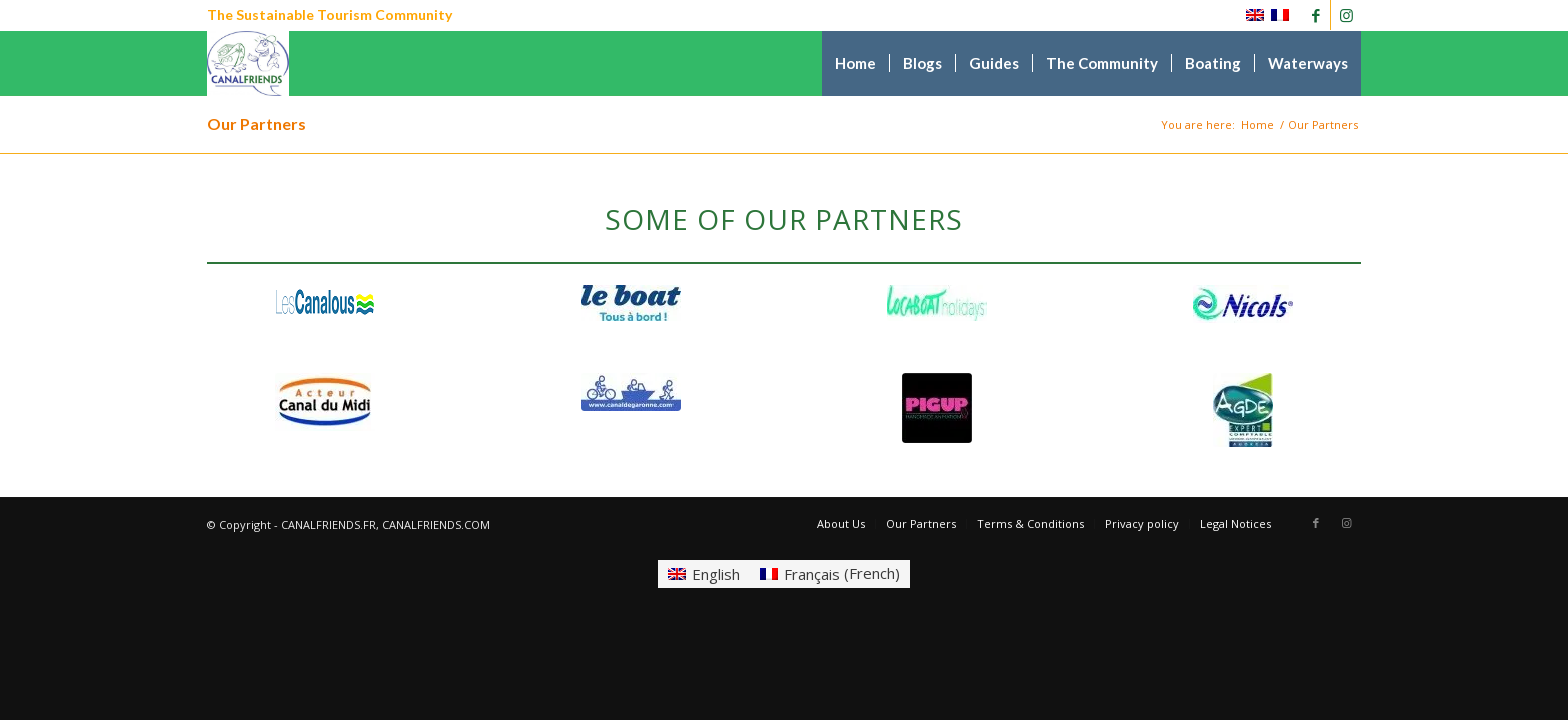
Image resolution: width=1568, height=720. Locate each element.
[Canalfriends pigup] (937, 408)
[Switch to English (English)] (704, 573)
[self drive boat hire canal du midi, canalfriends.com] (1243, 304)
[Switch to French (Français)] (830, 573)
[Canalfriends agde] (1243, 410)
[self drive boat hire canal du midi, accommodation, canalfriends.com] (631, 303)
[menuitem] (855, 63)
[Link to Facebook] (1315, 15)
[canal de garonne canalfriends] (631, 392)
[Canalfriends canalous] (325, 303)
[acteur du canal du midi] (325, 402)
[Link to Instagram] (1346, 15)
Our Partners (256, 123)
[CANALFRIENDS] (248, 63)
